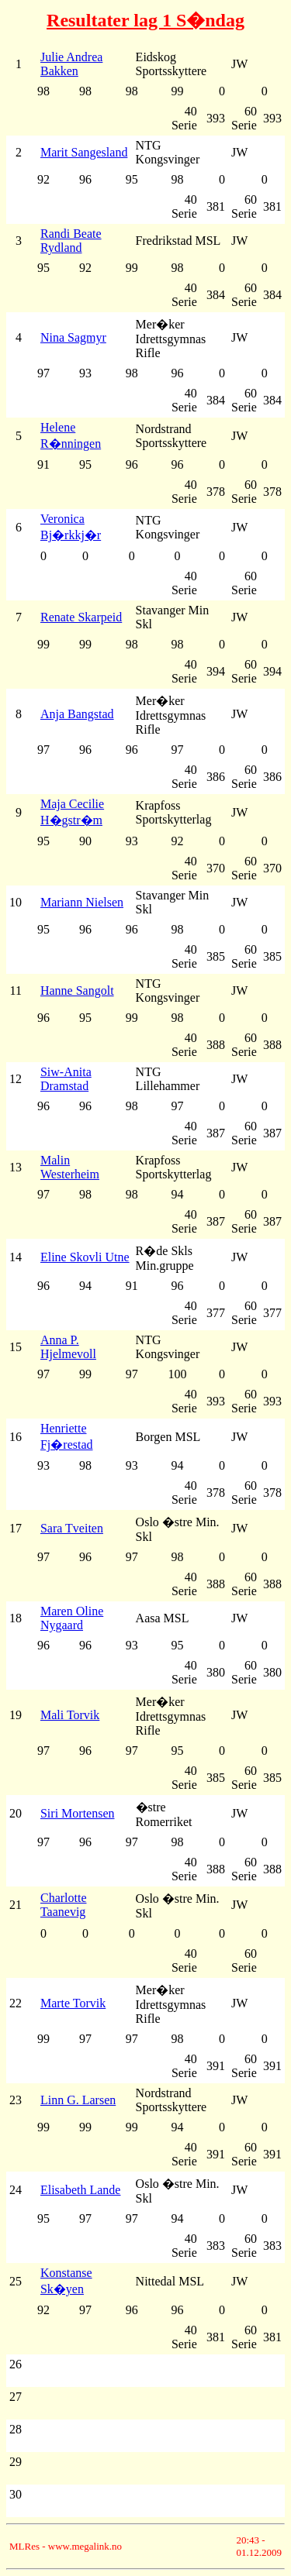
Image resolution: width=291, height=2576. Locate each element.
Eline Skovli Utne (85, 1257)
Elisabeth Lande (80, 2189)
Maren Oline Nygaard (71, 1618)
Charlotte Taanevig (63, 1904)
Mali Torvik (69, 1714)
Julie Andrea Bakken (71, 63)
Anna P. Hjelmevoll (68, 1346)
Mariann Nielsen (81, 902)
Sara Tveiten (71, 1528)
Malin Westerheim (69, 1167)
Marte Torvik (73, 2003)
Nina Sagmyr (73, 337)
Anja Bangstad (77, 714)
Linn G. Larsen (78, 2100)
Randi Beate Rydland (71, 240)
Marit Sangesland (83, 152)
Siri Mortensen (77, 1813)
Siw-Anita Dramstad (66, 1078)
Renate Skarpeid (81, 617)
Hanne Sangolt (77, 990)
